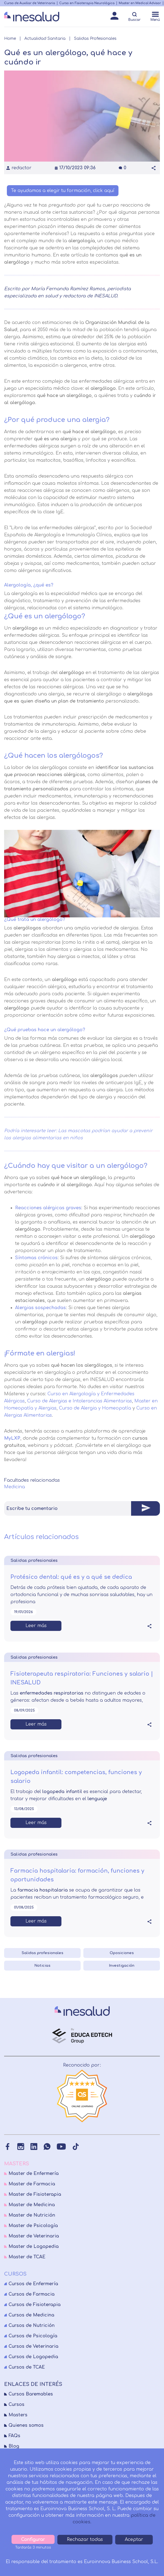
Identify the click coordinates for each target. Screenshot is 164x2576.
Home (10, 38)
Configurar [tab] (33, 2539)
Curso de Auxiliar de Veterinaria (29, 3)
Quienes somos (26, 2425)
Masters (18, 2414)
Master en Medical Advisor (140, 3)
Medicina (14, 1486)
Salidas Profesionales (95, 38)
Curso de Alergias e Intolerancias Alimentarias (79, 1401)
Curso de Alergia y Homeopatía (95, 1408)
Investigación (121, 1966)
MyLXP (12, 1438)
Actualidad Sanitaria (45, 38)
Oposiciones (122, 1953)
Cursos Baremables (31, 2394)
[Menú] (155, 17)
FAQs (14, 2435)
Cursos (16, 2404)
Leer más (36, 1625)
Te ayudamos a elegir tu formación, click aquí (62, 190)
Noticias (42, 1966)
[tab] (82, 1508)
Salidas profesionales (42, 1953)
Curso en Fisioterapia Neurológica (87, 3)
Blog (14, 2446)
